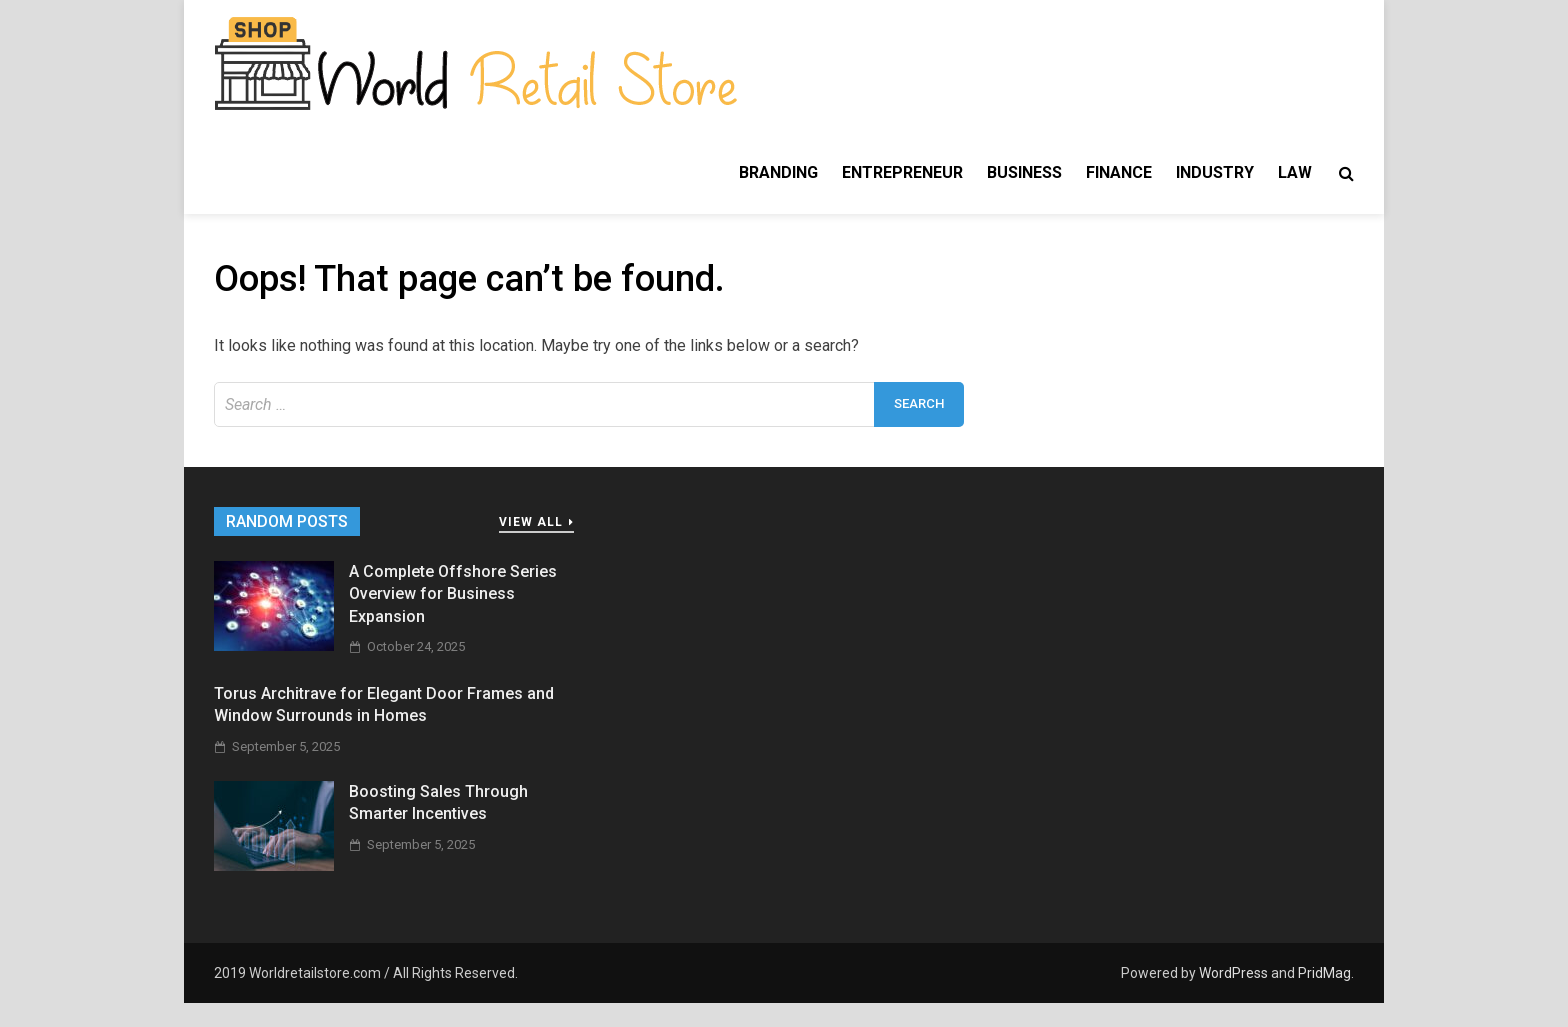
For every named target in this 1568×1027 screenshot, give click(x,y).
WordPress (1233, 973)
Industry (1215, 172)
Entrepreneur (902, 172)
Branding (778, 172)
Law (1295, 172)
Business (1024, 172)
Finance (1119, 172)
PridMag (1324, 973)
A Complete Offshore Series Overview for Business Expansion (453, 594)
